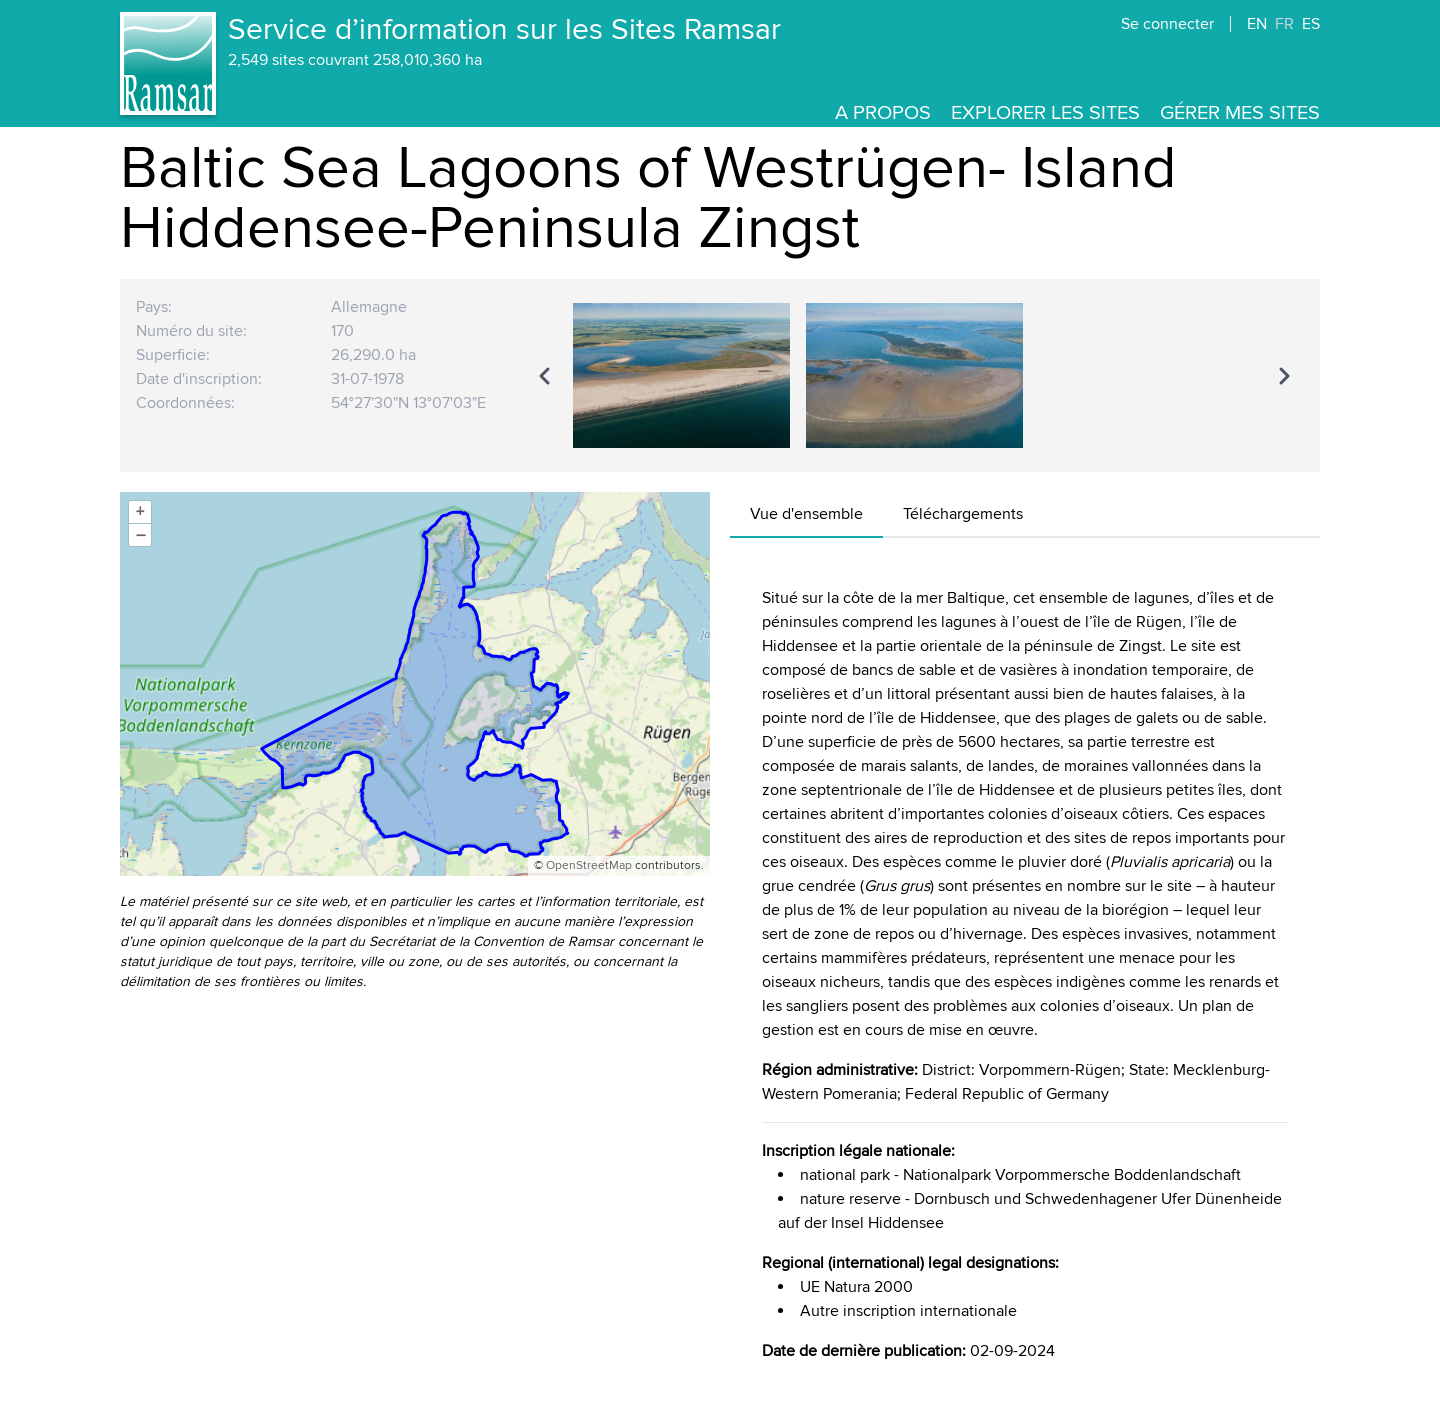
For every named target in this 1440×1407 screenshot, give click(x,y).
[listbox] (914, 375)
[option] (681, 375)
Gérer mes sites (1240, 113)
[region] (914, 375)
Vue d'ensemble (806, 514)
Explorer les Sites (1045, 113)
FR (1284, 24)
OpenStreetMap (589, 865)
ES (1311, 24)
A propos (883, 113)
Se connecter (1167, 24)
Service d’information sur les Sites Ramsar (504, 30)
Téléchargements (963, 514)
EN (1257, 24)
